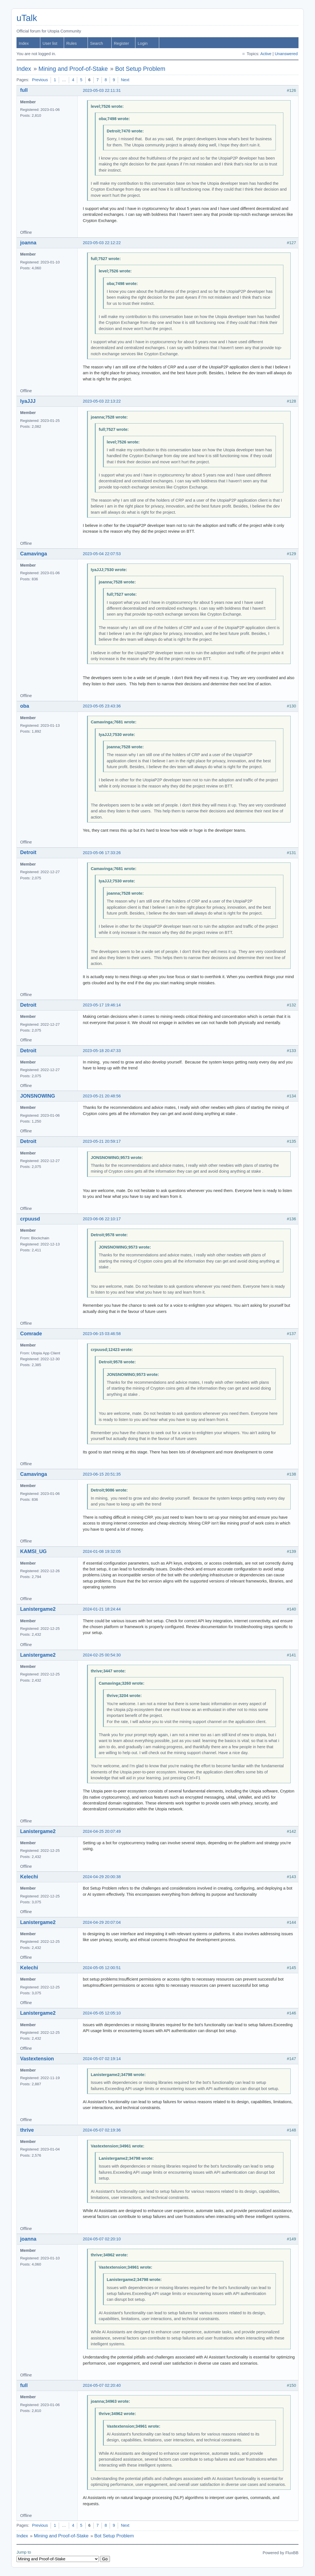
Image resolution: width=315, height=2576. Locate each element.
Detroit (28, 852)
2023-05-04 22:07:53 (102, 553)
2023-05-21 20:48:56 (102, 1096)
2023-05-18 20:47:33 (102, 1050)
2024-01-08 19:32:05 (102, 1551)
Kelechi (29, 1877)
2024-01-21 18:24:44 (102, 1609)
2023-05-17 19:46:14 (102, 1005)
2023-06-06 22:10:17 (102, 1219)
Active (265, 54)
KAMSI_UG (33, 1551)
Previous (40, 80)
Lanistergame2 (38, 1609)
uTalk (27, 18)
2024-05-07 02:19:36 (102, 2130)
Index (24, 43)
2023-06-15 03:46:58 (102, 1333)
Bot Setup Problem (140, 69)
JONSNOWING (37, 1096)
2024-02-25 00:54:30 (102, 1655)
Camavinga (33, 554)
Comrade (31, 1333)
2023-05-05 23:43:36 (102, 706)
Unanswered (286, 54)
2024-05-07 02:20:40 (102, 2385)
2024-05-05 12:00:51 (102, 1967)
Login (143, 43)
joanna (28, 243)
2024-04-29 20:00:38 (102, 1876)
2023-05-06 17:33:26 (102, 852)
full (24, 90)
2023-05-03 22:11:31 (102, 90)
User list (50, 43)
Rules (71, 43)
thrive (27, 2130)
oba (24, 706)
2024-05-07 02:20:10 (102, 2239)
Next (125, 80)
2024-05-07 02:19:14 (102, 2058)
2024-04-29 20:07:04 (102, 1922)
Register (121, 43)
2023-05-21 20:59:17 (102, 1141)
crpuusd (30, 1219)
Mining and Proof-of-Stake (73, 69)
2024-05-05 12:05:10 (102, 2013)
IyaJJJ (28, 401)
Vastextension (37, 2058)
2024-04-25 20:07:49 (102, 1831)
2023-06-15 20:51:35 (102, 1474)
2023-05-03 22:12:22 (102, 242)
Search (96, 43)
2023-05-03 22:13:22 (102, 401)
